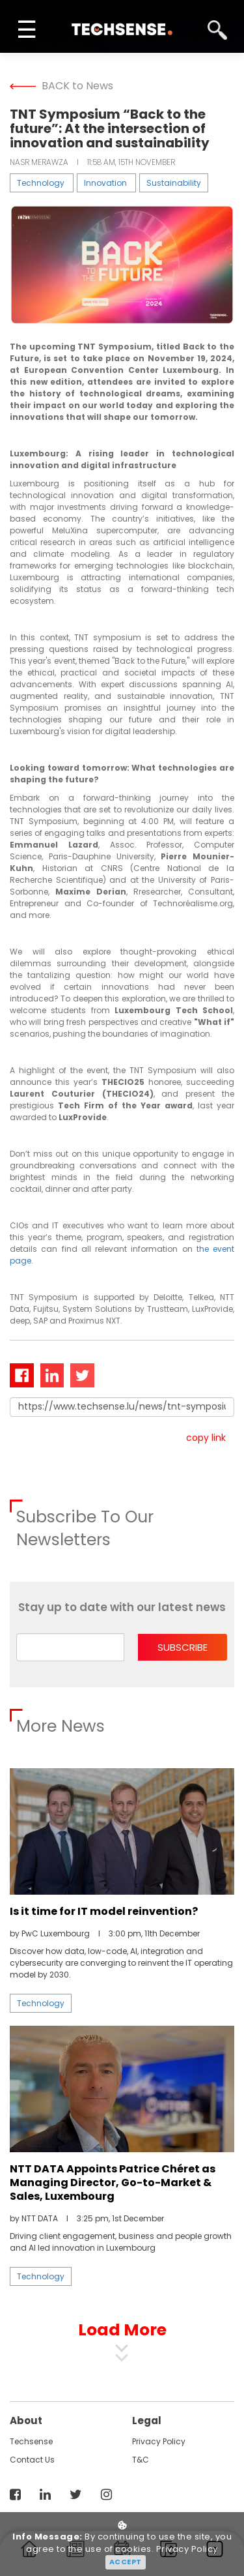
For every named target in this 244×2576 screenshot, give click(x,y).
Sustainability (173, 182)
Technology (40, 182)
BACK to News (61, 85)
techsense (31, 2441)
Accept (125, 2561)
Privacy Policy (158, 2441)
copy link (206, 1437)
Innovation (105, 182)
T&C (140, 2459)
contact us (32, 2459)
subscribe (182, 1647)
